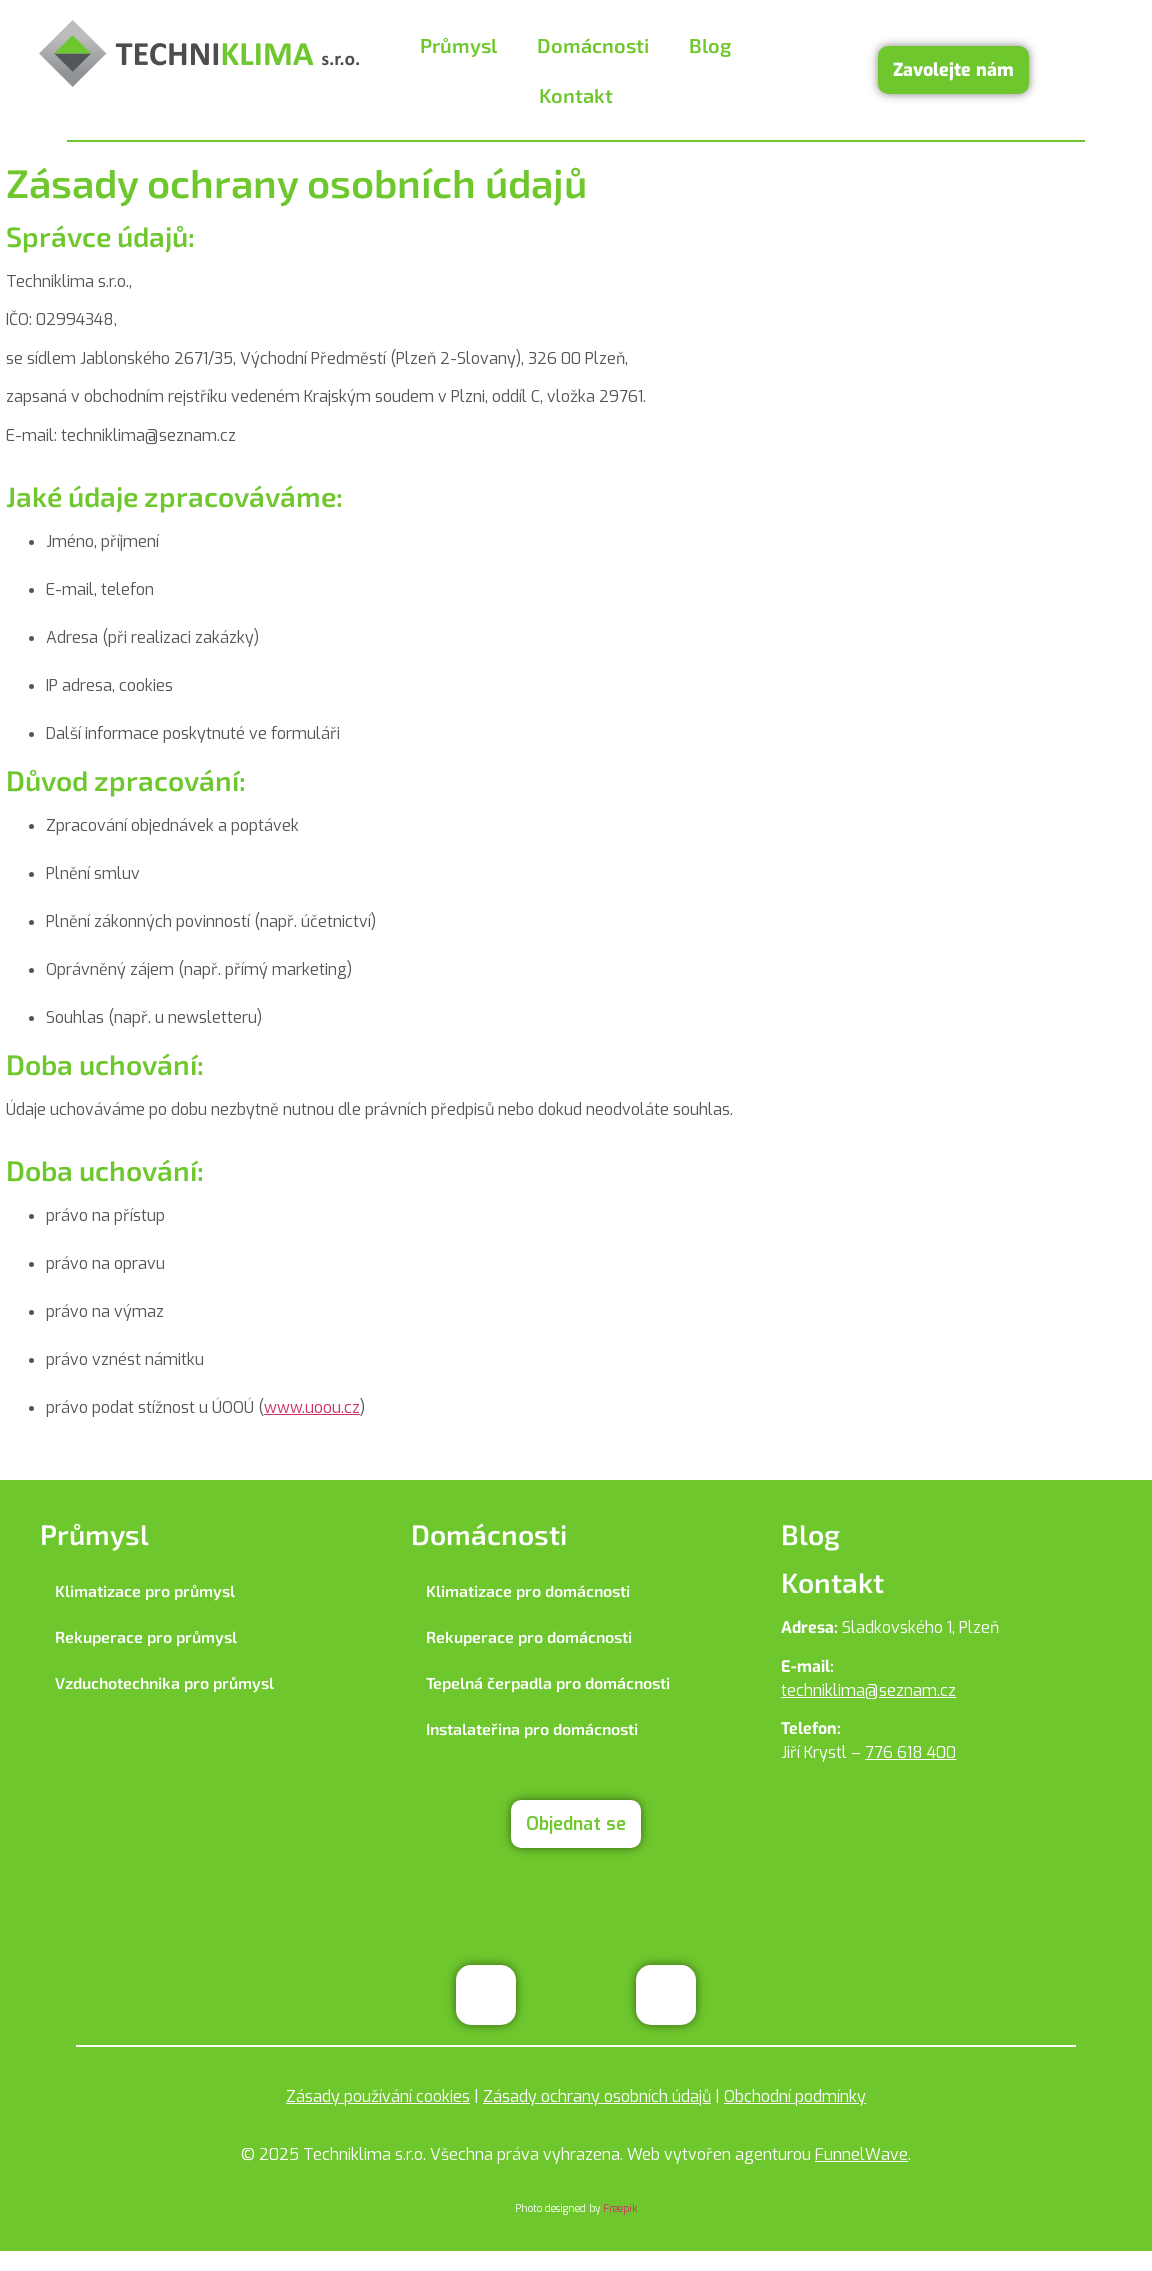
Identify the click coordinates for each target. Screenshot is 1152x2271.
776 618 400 (910, 1752)
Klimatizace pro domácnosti (528, 1590)
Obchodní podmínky (795, 2096)
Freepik (620, 2208)
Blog (710, 45)
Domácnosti (593, 45)
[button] (463, 45)
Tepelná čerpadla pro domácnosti (548, 1682)
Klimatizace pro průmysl (145, 1590)
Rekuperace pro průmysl (146, 1636)
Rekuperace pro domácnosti (529, 1636)
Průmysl (458, 45)
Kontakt (576, 95)
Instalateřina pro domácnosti (532, 1728)
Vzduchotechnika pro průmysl (164, 1682)
